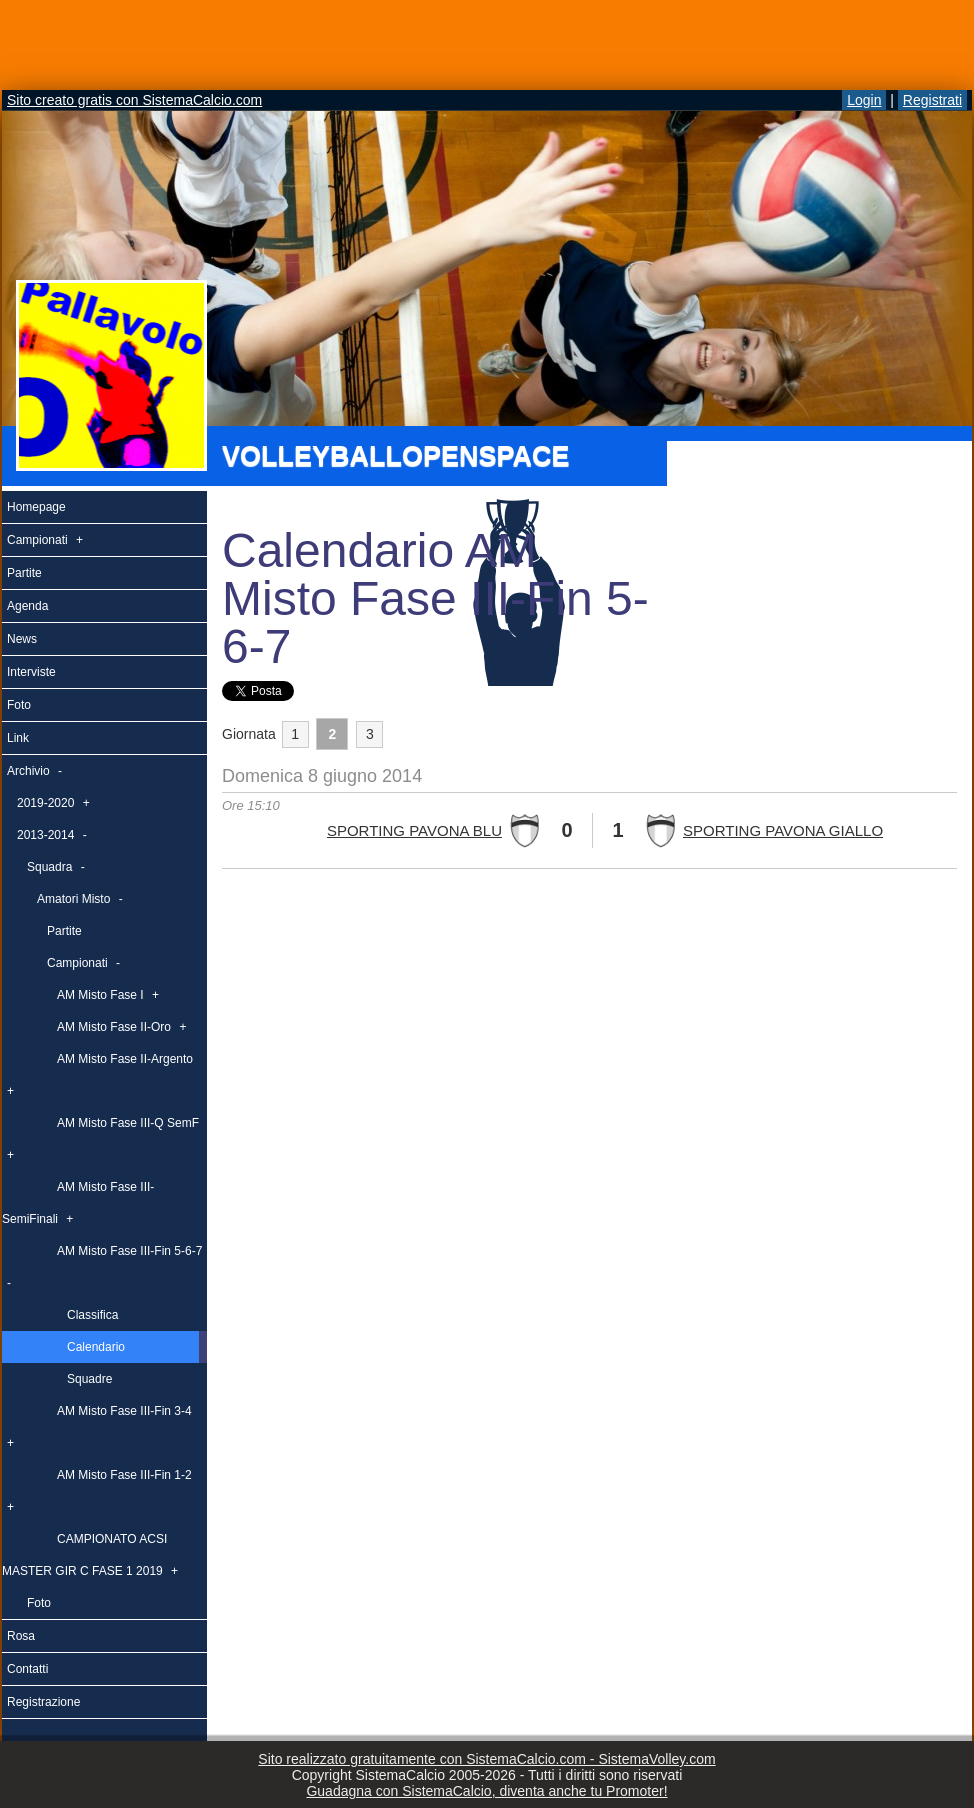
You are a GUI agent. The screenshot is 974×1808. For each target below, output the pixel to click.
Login (864, 100)
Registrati (932, 100)
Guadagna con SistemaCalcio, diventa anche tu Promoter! (486, 1791)
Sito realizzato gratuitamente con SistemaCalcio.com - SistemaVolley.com (486, 1759)
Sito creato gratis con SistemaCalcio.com (134, 100)
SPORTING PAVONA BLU (414, 830)
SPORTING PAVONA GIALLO (783, 830)
